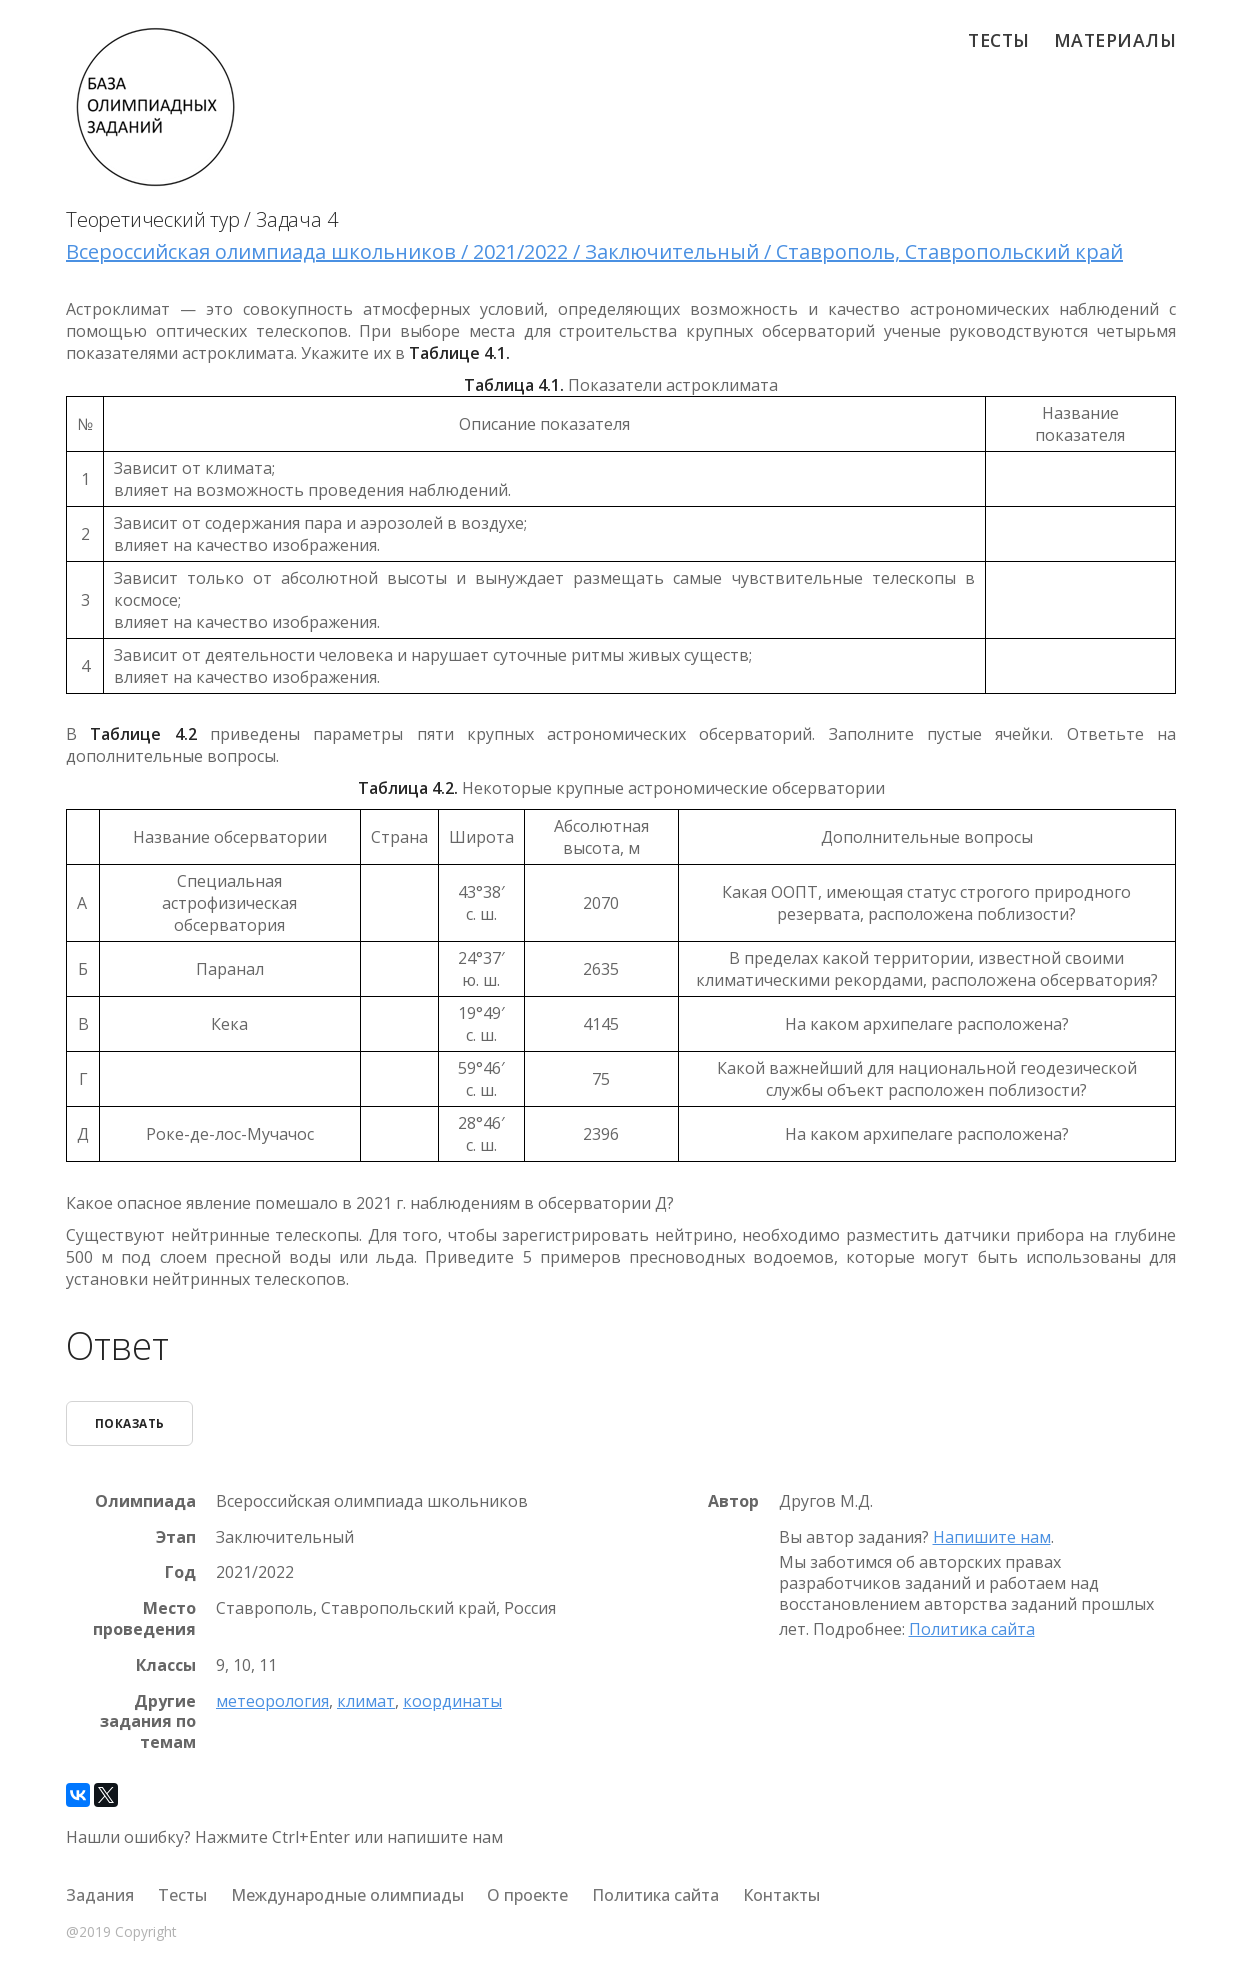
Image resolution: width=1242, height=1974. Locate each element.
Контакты (781, 1895)
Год (180, 1572)
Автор (733, 1501)
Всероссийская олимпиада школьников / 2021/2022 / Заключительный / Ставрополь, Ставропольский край (594, 251)
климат (366, 1700)
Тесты (999, 40)
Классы (166, 1665)
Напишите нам (992, 1537)
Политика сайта (972, 1629)
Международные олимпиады (347, 1895)
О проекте (527, 1895)
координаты (452, 1700)
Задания (100, 1895)
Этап (176, 1536)
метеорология (272, 1700)
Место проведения (144, 1619)
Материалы (1115, 40)
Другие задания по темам (148, 1721)
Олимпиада (145, 1501)
